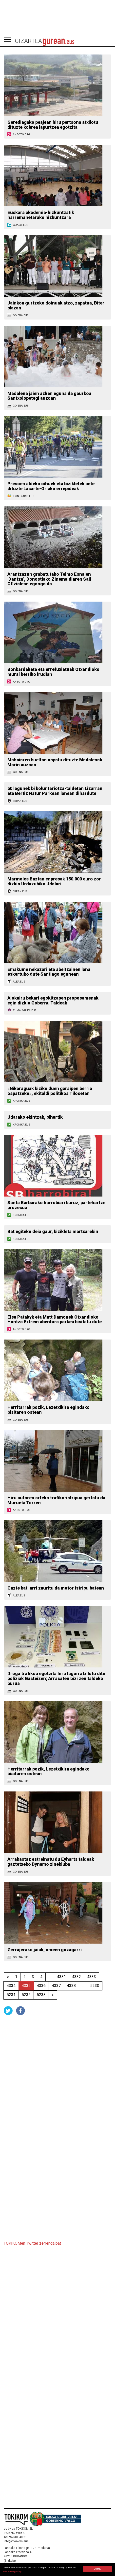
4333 (91, 1976)
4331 (61, 1976)
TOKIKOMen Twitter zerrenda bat (32, 2243)
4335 (26, 1985)
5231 (11, 1994)
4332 (76, 1976)
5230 (94, 1985)
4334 (11, 1985)
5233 (41, 1994)
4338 (71, 1985)
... (50, 1976)
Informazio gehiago (12, 2571)
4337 (56, 1985)
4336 (41, 1985)
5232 (26, 1994)
